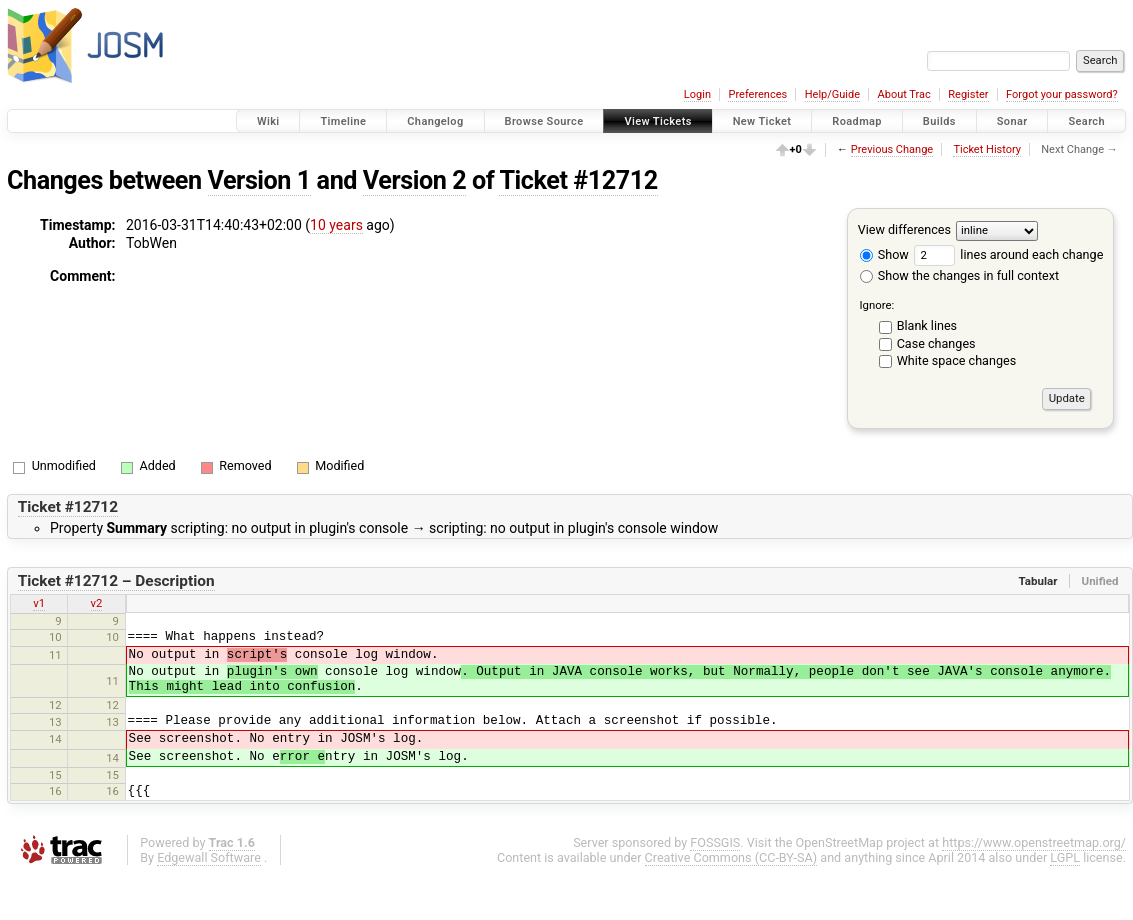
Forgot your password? (1062, 94)
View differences (904, 229)
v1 (39, 603)
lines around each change (1008, 254)
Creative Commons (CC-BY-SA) (731, 857)
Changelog (435, 121)
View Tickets (657, 121)
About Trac (904, 94)
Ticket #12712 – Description (116, 581)
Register (968, 94)
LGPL (1065, 857)
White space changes (957, 360)
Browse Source (544, 121)
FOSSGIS (715, 842)
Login (697, 94)
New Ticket (762, 121)
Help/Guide (832, 94)
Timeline (343, 121)
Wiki (268, 121)
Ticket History (987, 149)
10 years (336, 225)
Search (1086, 121)
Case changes (936, 343)
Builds (939, 121)
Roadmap (857, 121)
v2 (97, 603)
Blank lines (927, 325)
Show (884, 254)
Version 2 (414, 180)
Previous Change (892, 149)
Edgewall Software (209, 857)
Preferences (757, 94)
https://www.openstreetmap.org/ (1034, 842)
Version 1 (259, 180)
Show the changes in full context (959, 275)
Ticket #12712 (578, 180)
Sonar (1012, 121)
